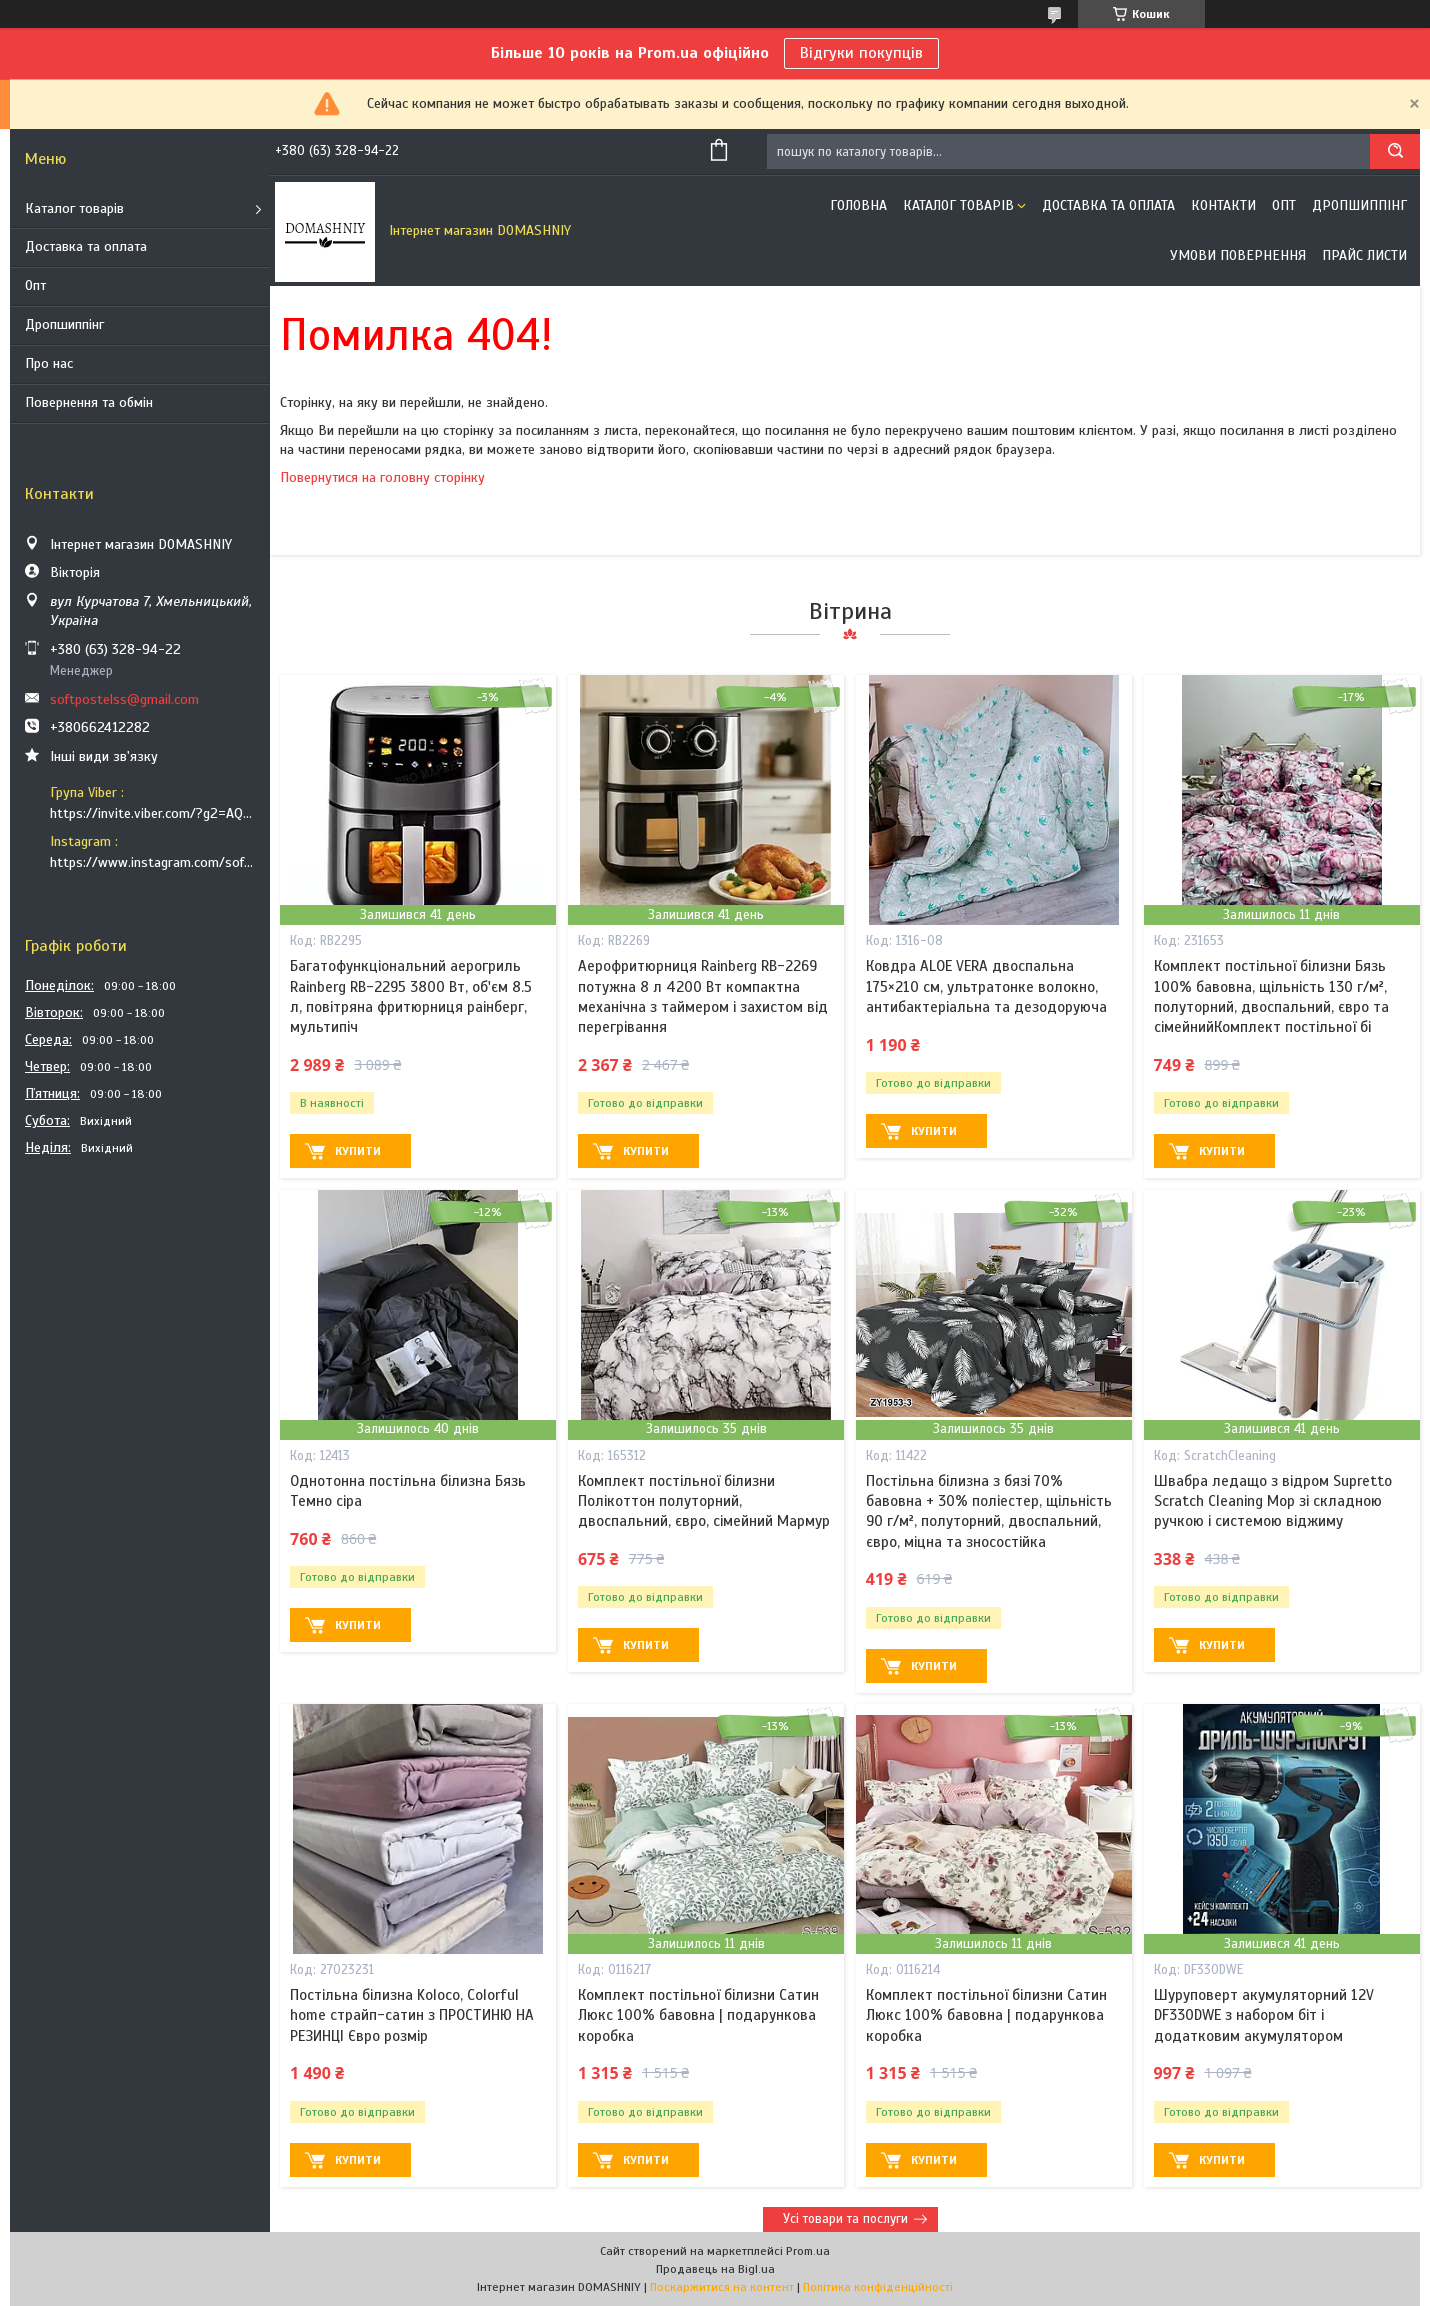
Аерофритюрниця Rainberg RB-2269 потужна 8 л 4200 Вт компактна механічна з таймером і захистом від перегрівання (703, 996)
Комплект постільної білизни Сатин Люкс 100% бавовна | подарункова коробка (698, 2015)
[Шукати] (1395, 151)
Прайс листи (1364, 255)
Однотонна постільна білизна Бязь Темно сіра (408, 1491)
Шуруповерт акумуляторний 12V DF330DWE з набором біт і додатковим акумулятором (1264, 2015)
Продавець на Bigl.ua (715, 2269)
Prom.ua (808, 2251)
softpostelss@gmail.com (124, 699)
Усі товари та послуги (845, 2219)
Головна (858, 205)
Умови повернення (1238, 255)
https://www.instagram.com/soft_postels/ (152, 862)
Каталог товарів (74, 208)
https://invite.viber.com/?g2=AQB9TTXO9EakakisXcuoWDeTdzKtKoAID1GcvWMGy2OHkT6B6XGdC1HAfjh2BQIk (152, 813)
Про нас (49, 363)
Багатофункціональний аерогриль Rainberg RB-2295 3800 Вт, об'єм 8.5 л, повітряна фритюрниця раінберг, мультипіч (411, 996)
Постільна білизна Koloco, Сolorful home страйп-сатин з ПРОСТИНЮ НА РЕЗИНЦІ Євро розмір (412, 2015)
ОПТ (1284, 205)
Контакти (1223, 205)
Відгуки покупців (861, 53)
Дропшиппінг (64, 324)
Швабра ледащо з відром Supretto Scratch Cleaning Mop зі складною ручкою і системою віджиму (1273, 1501)
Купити (358, 1151)
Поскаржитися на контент (722, 2287)
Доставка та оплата (86, 246)
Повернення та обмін (89, 402)
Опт (35, 285)
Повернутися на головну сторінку (382, 477)
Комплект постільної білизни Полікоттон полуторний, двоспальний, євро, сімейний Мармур (704, 1501)
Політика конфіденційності (878, 2287)
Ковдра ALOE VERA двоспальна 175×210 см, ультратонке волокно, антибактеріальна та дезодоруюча (986, 986)
